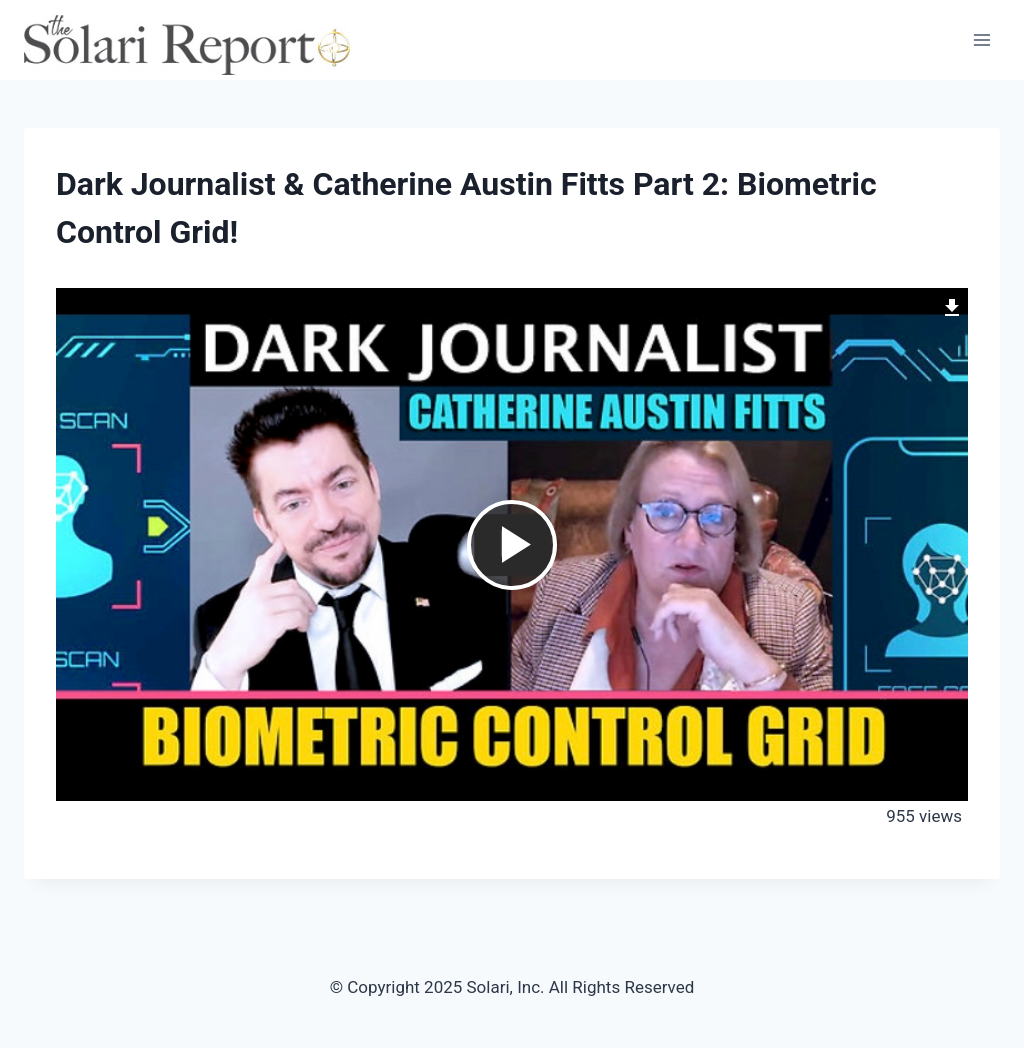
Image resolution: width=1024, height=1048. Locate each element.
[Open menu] (981, 39)
